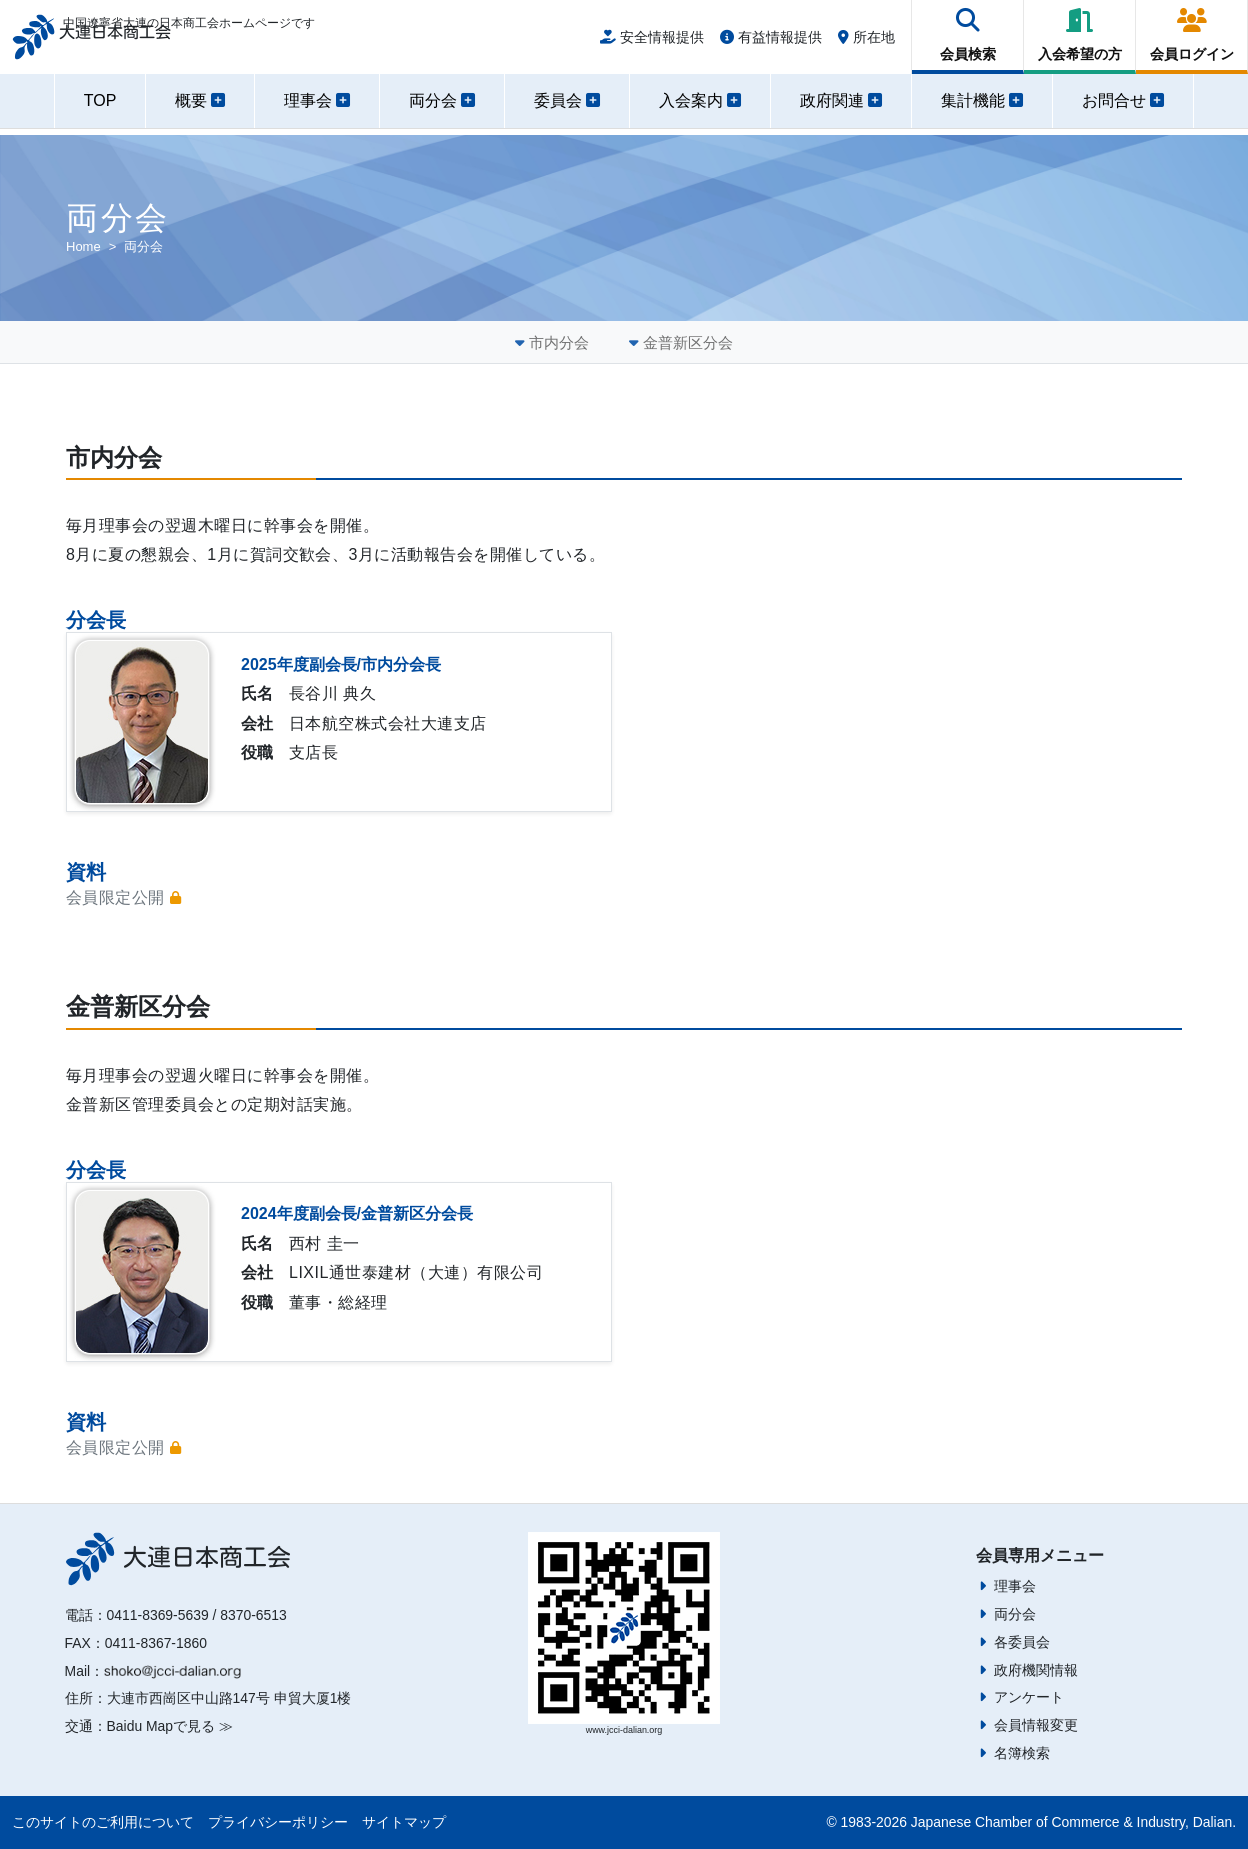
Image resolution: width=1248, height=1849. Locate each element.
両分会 (1015, 1614)
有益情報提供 (771, 42)
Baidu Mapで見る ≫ (170, 1726)
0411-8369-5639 (158, 1615)
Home (83, 246)
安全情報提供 (652, 42)
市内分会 (559, 342)
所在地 (866, 42)
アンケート (1029, 1697)
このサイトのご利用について (103, 1822)
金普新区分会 (688, 342)
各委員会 (1022, 1642)
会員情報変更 (1036, 1725)
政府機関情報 (1036, 1670)
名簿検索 (1022, 1753)
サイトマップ (404, 1822)
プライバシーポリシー (278, 1822)
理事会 (1015, 1586)
